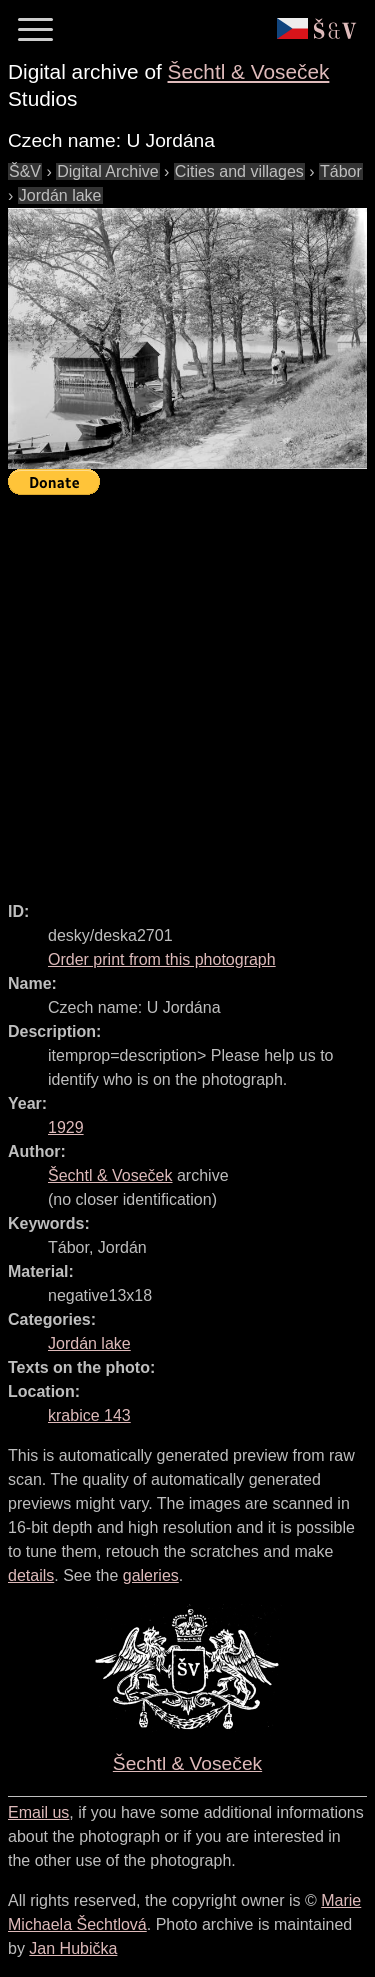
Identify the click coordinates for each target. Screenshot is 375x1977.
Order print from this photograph (162, 959)
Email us (38, 1812)
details (31, 1575)
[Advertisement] (187, 689)
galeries (151, 1575)
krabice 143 (89, 1415)
